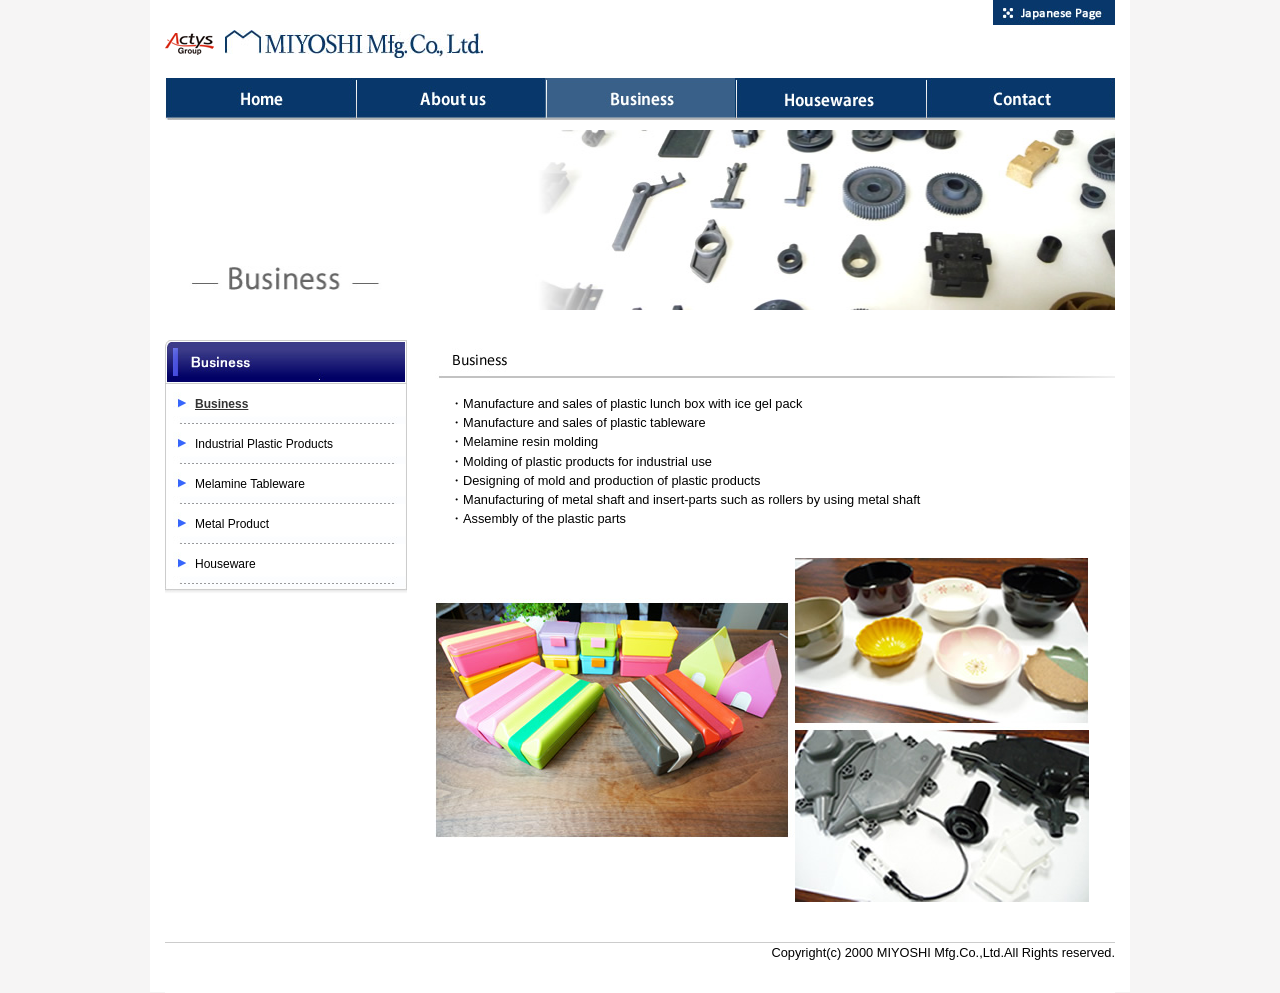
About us (450, 99)
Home (260, 99)
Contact (1020, 99)
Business (640, 99)
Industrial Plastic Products (264, 444)
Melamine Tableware (250, 484)
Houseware (830, 99)
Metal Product (232, 524)
